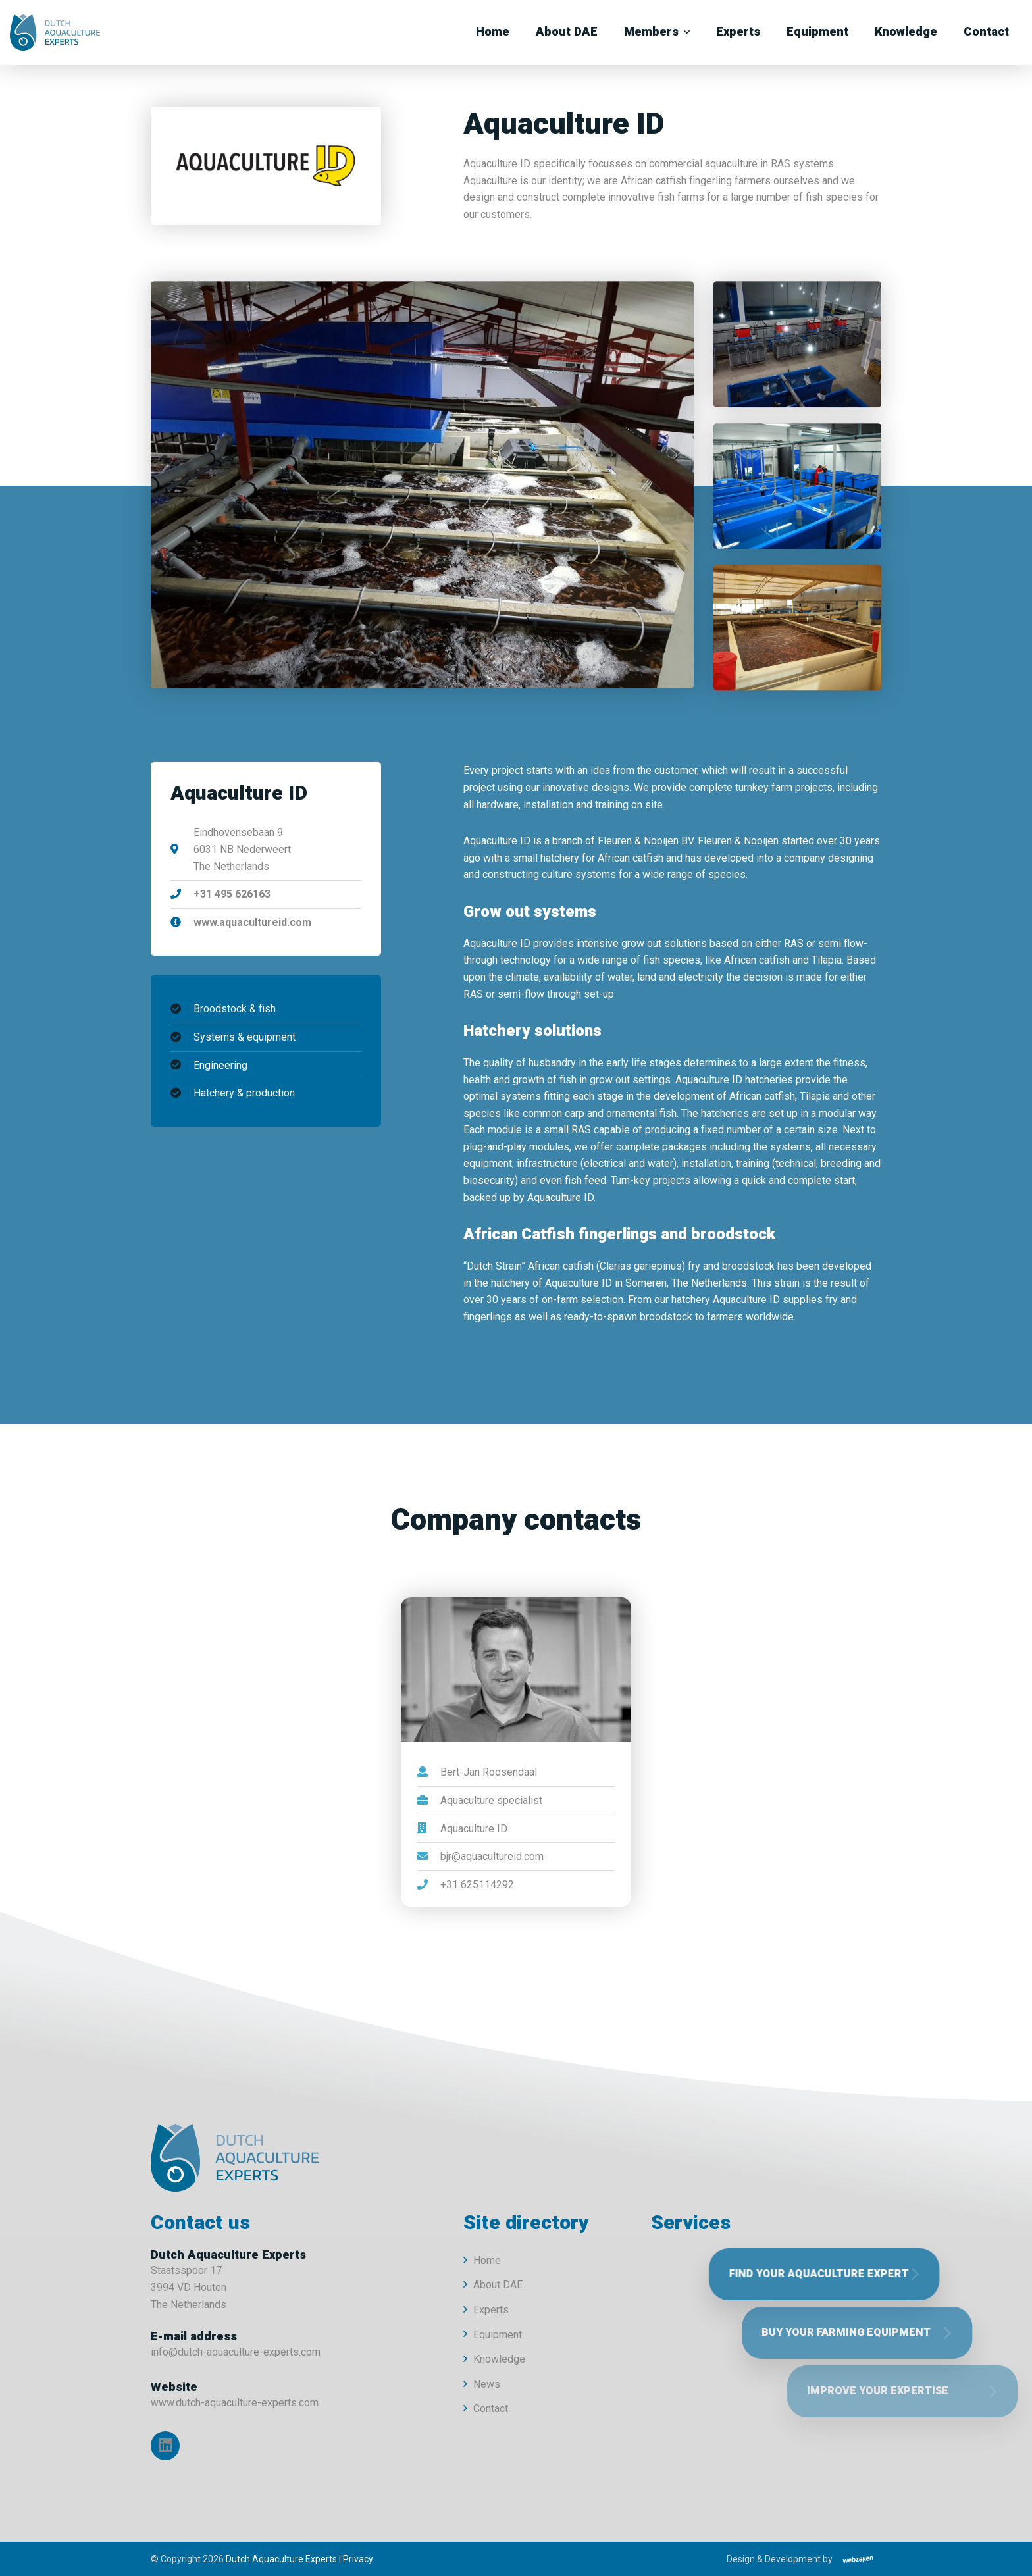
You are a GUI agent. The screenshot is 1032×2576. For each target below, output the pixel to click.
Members (651, 32)
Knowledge (906, 32)
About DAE (567, 32)
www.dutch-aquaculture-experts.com (235, 2402)
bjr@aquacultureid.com (492, 1856)
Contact (986, 32)
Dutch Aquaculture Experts (281, 2559)
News (486, 2384)
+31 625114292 (477, 1884)
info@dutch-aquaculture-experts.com (236, 2352)
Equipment (817, 32)
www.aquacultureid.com (252, 922)
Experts (738, 32)
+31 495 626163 (232, 894)
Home (492, 32)
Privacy (358, 2559)
